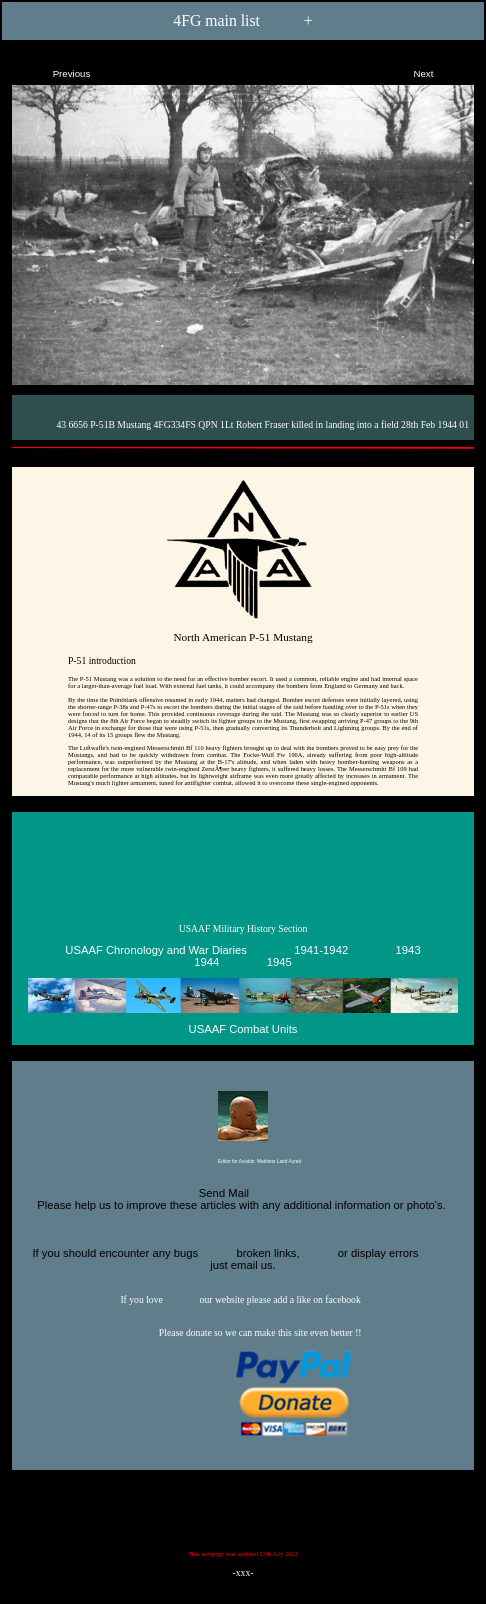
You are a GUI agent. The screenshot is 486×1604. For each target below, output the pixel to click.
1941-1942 (321, 950)
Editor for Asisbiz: (243, 1162)
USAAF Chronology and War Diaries (156, 950)
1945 (279, 962)
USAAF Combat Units (243, 1029)
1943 (408, 950)
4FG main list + (242, 19)
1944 (206, 962)
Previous (54, 70)
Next (440, 70)
